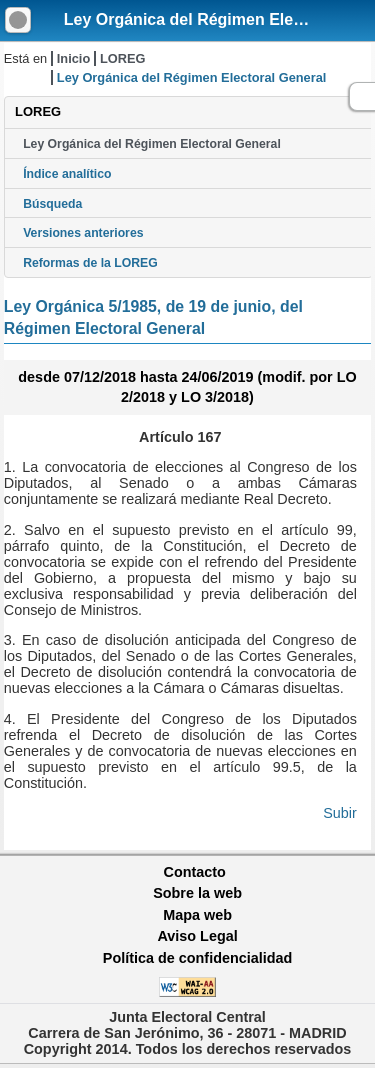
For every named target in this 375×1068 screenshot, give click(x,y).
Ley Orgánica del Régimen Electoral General (152, 144)
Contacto (195, 872)
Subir (340, 813)
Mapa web (197, 915)
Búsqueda (52, 204)
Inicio (73, 58)
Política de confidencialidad (198, 958)
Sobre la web (197, 893)
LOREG (123, 58)
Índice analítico (67, 174)
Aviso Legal (197, 936)
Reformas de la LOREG (90, 263)
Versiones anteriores (83, 233)
